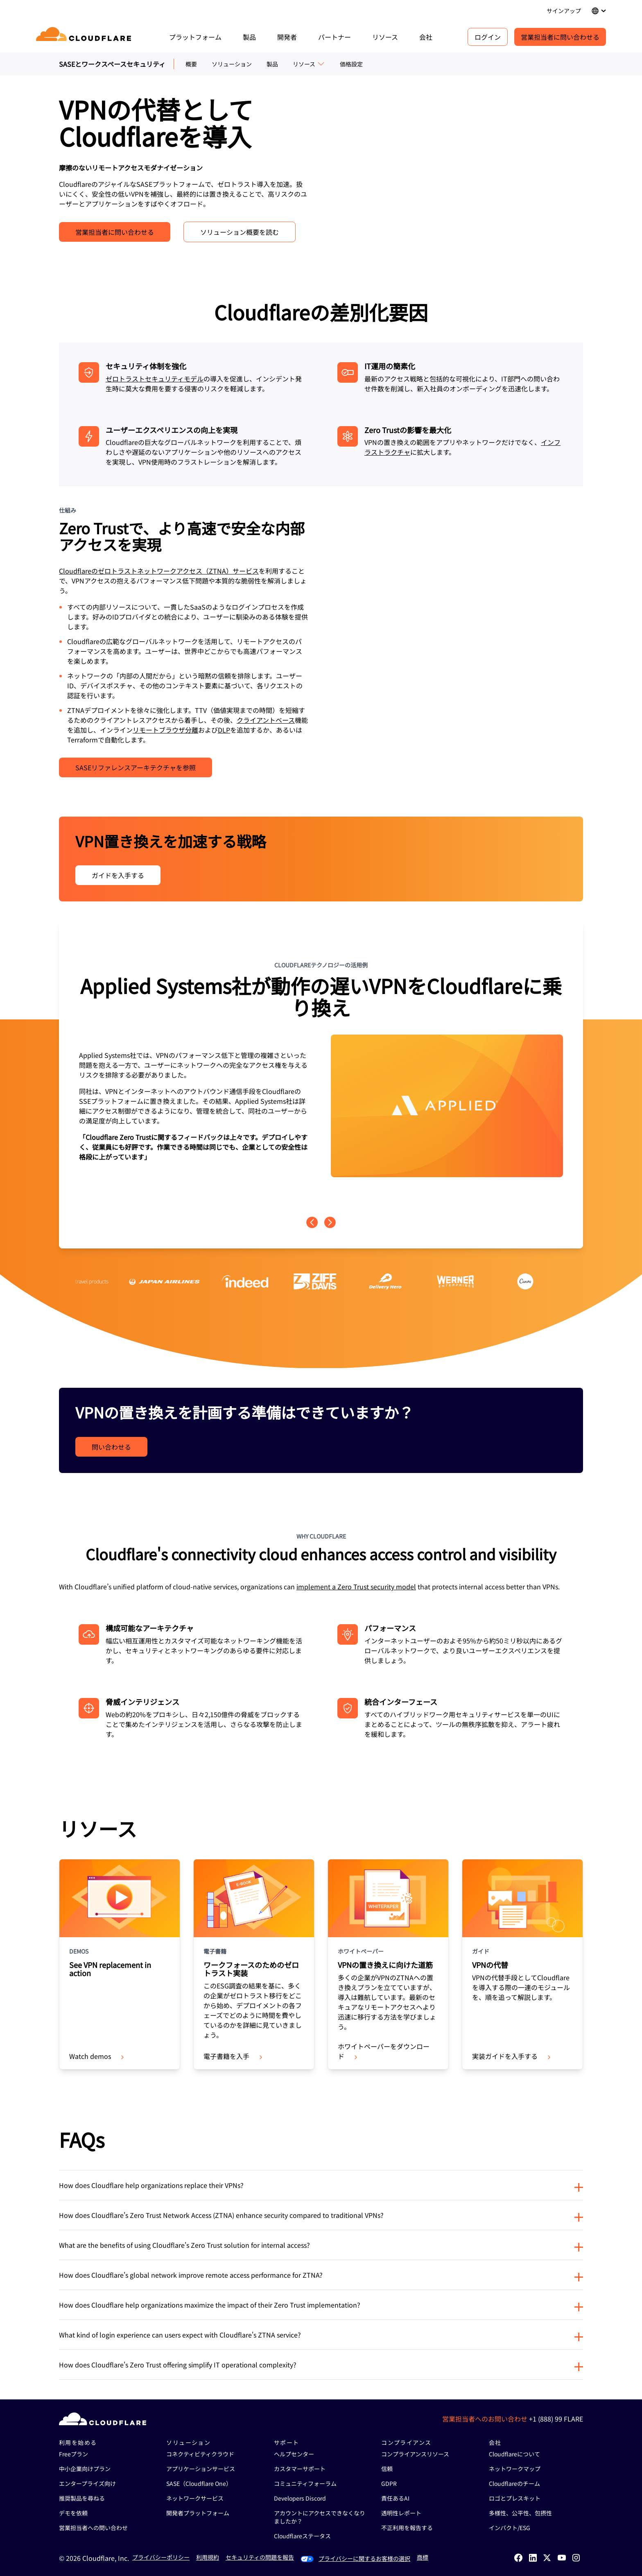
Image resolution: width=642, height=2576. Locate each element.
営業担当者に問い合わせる (560, 37)
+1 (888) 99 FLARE (556, 2419)
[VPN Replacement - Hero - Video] (458, 169)
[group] (321, 1069)
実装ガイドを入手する (512, 2056)
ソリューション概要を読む (239, 232)
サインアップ (564, 11)
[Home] (85, 37)
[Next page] (330, 1222)
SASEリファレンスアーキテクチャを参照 (135, 767)
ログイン (488, 37)
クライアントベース (266, 720)
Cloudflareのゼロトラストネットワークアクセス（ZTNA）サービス (159, 571)
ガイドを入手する (118, 875)
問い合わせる (111, 1447)
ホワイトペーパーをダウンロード (384, 2051)
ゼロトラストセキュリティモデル (154, 379)
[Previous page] (312, 1222)
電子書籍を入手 (233, 2056)
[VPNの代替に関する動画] (458, 642)
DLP (224, 730)
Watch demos (97, 2056)
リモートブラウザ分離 (165, 730)
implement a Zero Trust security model (356, 1586)
